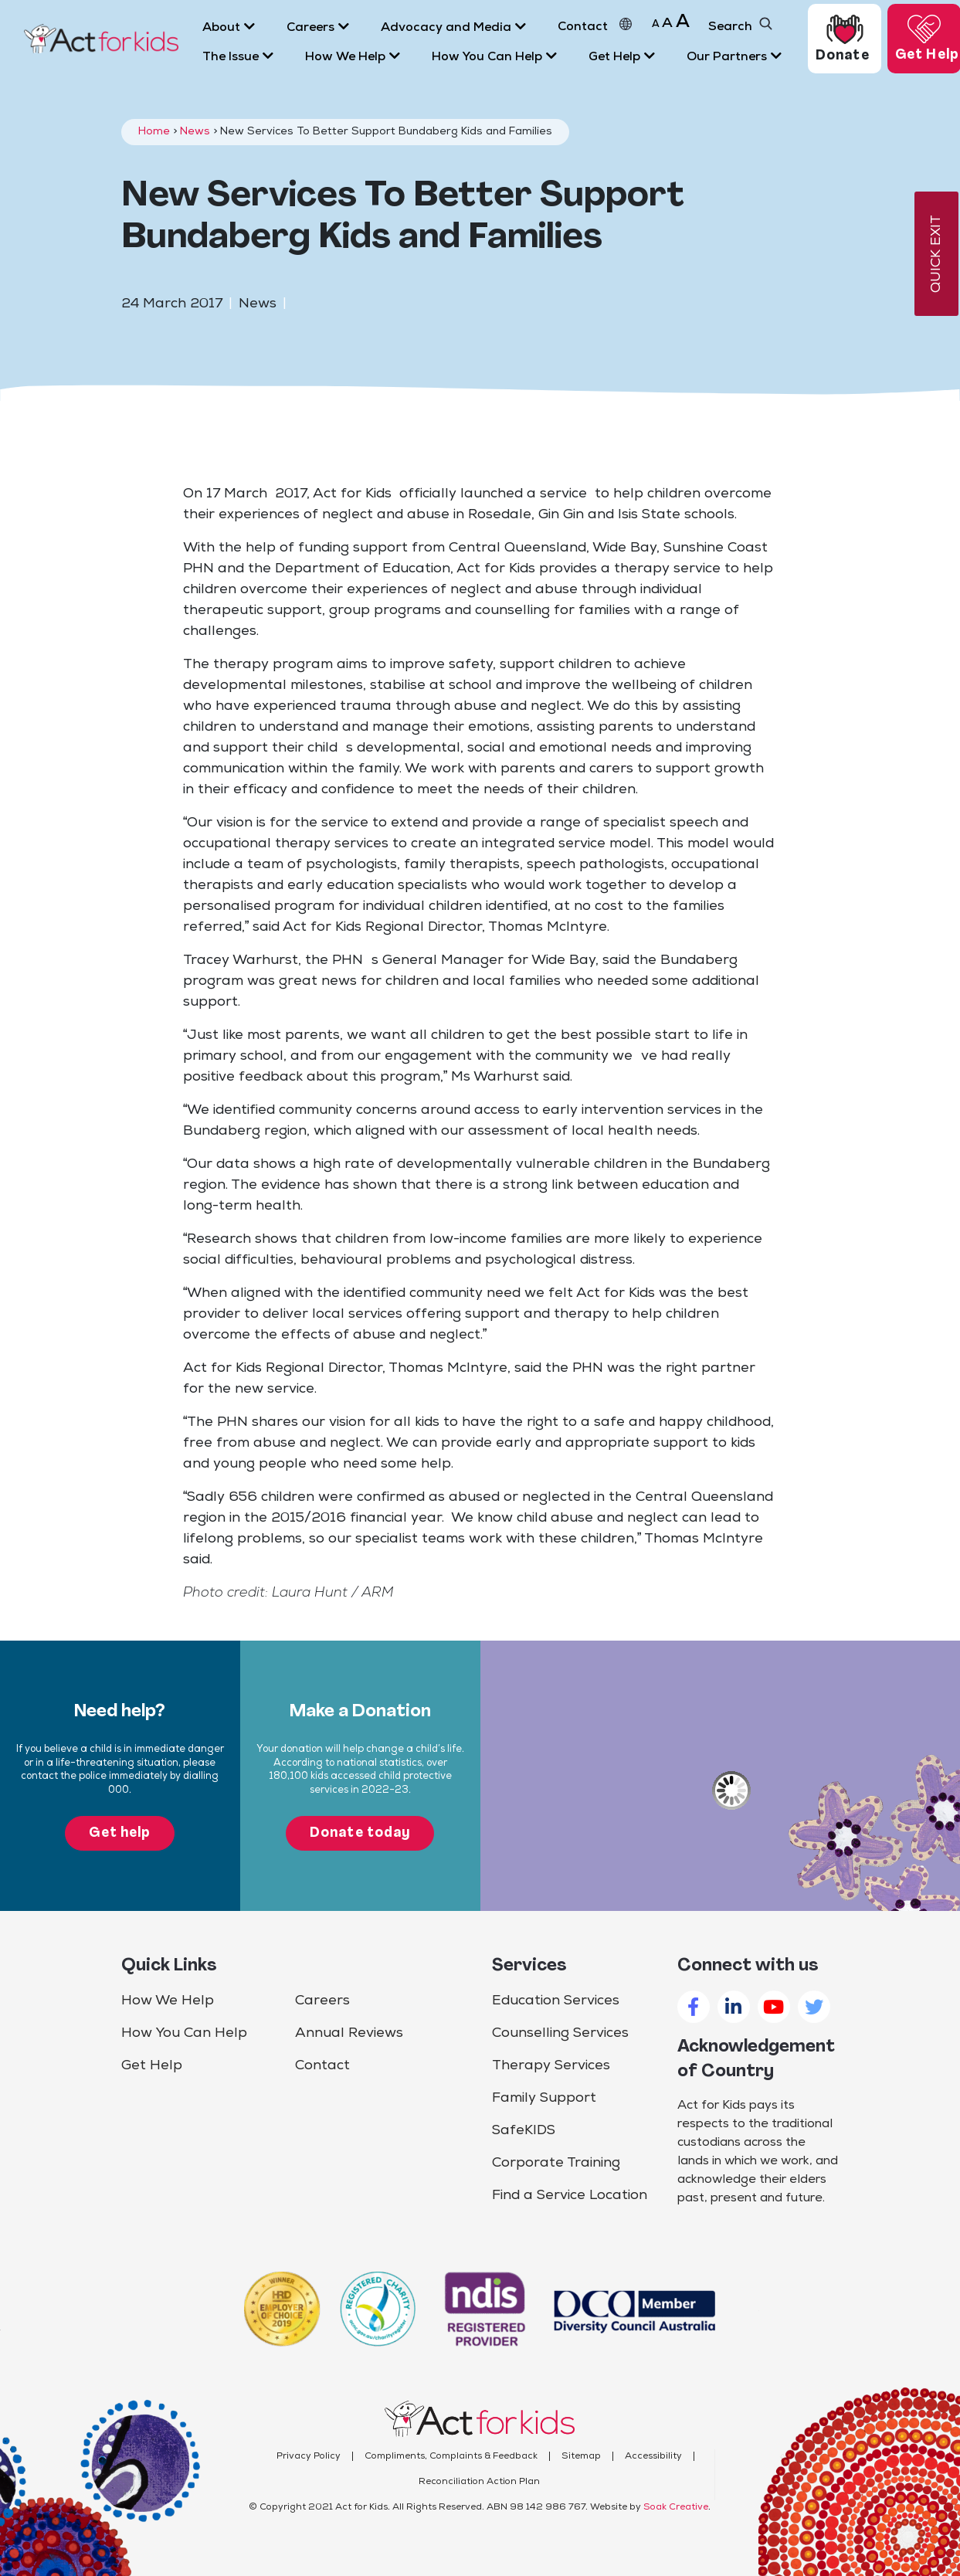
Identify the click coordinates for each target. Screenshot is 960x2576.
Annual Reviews (349, 2033)
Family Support (544, 2098)
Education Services (555, 2001)
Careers (322, 2001)
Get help (120, 1833)
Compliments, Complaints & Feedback (451, 2456)
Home (154, 131)
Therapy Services (551, 2065)
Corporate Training (556, 2163)
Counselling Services (560, 2033)
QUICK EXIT (936, 254)
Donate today (360, 1833)
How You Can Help (184, 2033)
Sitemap (581, 2456)
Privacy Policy (308, 2456)
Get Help (151, 2065)
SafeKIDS (523, 2130)
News (195, 131)
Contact (322, 2065)
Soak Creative (675, 2507)
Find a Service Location (569, 2195)
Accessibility (653, 2456)
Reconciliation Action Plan (479, 2481)
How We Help (167, 2001)
